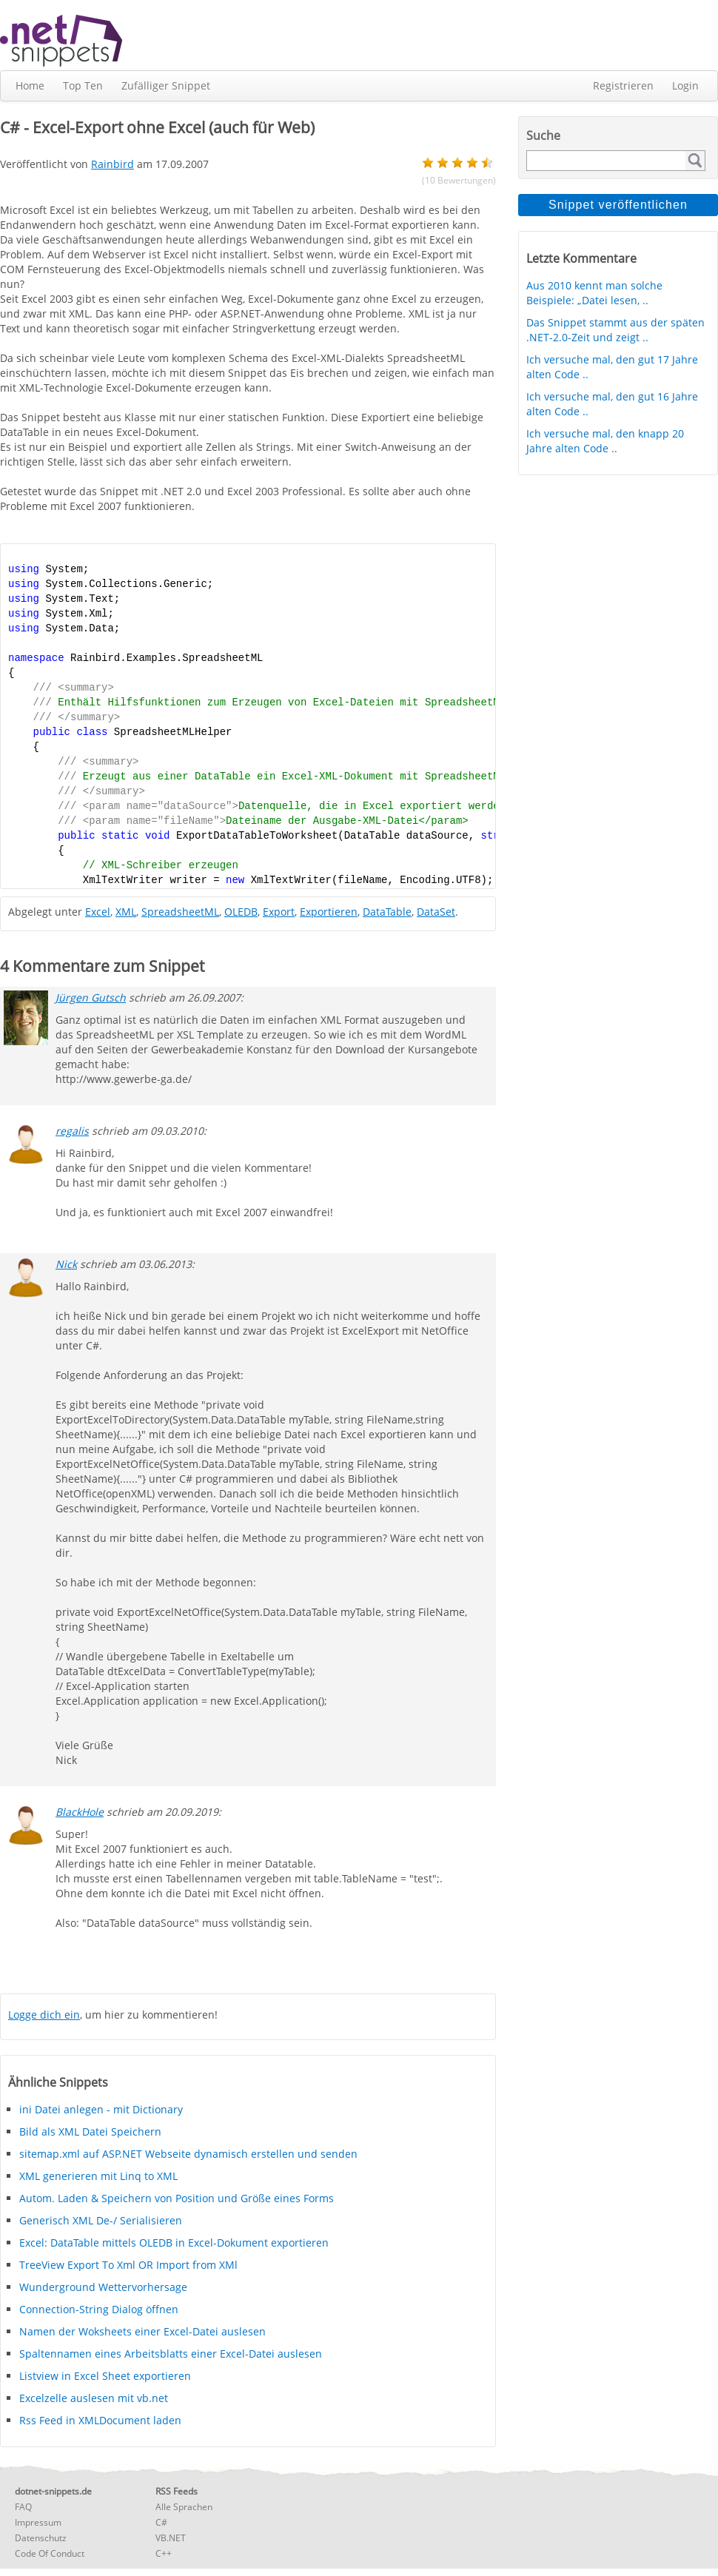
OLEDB (241, 912)
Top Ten (83, 85)
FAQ (23, 2506)
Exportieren (329, 912)
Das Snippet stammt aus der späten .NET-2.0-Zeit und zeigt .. (615, 329)
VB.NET (170, 2538)
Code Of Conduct (49, 2553)
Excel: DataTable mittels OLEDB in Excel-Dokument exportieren (174, 2242)
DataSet (436, 912)
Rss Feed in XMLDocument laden (100, 2420)
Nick (66, 1264)
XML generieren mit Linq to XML (98, 2176)
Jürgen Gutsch (91, 997)
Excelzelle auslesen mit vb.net (93, 2398)
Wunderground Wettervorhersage (103, 2287)
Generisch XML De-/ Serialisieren (100, 2220)
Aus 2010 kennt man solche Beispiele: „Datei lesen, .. (594, 292)
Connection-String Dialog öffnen (98, 2309)
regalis (72, 1131)
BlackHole (80, 1812)
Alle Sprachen (183, 2506)
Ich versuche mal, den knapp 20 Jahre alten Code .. (605, 440)
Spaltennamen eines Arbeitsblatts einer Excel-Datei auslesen (170, 2354)
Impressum (38, 2522)
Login (685, 85)
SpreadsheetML (180, 912)
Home (30, 85)
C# (161, 2522)
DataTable (387, 912)
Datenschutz (41, 2538)
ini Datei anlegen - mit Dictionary (101, 2109)
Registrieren (623, 85)
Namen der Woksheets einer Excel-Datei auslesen (142, 2331)
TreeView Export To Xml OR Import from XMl (128, 2265)
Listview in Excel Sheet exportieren (105, 2376)
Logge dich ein (44, 2015)
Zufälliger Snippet (165, 85)
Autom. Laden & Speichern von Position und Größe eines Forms (176, 2198)
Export (279, 912)
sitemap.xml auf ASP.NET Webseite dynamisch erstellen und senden (188, 2154)
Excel (97, 912)
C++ (163, 2553)
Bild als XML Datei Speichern (90, 2131)
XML (125, 912)
